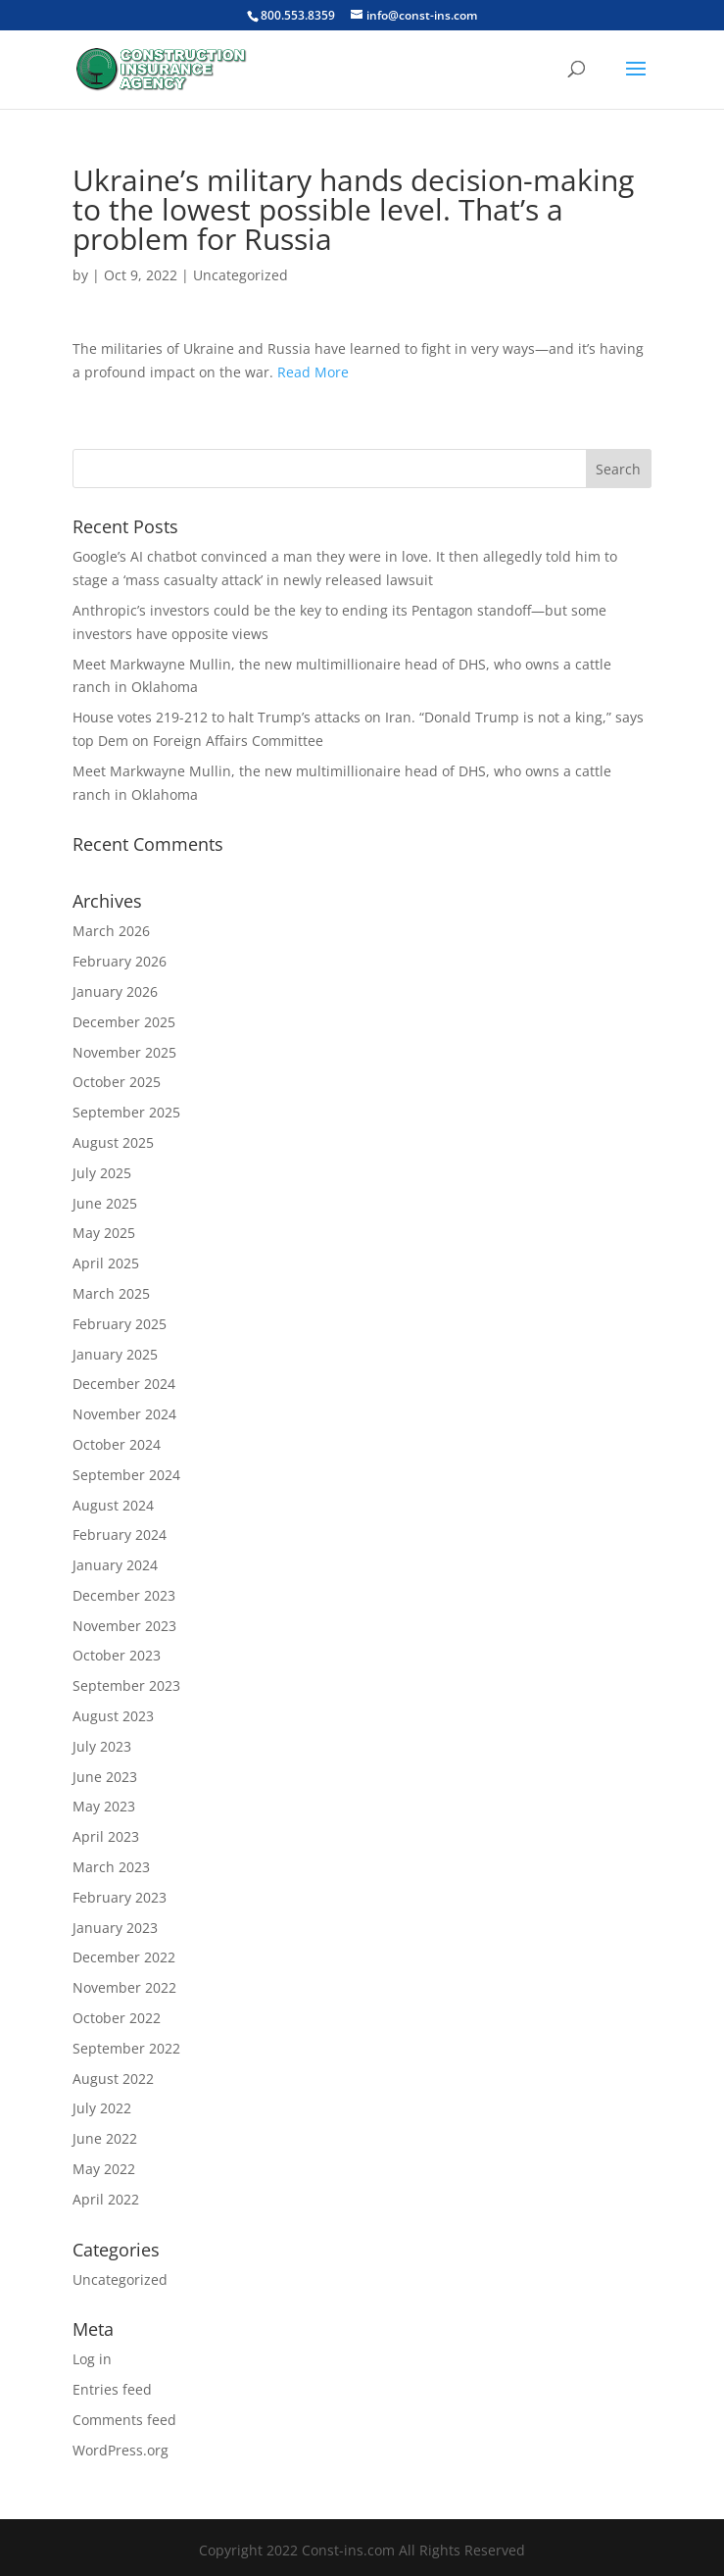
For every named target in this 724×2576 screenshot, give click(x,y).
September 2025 (126, 1112)
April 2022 (105, 2199)
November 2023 (124, 1625)
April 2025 (105, 1263)
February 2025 (119, 1323)
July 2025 (101, 1173)
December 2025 (123, 1022)
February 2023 (119, 1897)
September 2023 (126, 1685)
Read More (313, 372)
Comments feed (124, 2419)
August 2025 (113, 1142)
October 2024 (116, 1444)
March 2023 (111, 1867)
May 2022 (103, 2168)
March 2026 (111, 930)
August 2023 (113, 1716)
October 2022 (116, 2017)
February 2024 (119, 1534)
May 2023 (103, 1806)
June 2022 (104, 2138)
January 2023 (115, 1927)
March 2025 (111, 1293)
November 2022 (124, 1987)
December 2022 (123, 1957)
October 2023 (116, 1655)
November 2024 (124, 1414)
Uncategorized (240, 275)
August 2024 (113, 1505)
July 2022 (101, 2108)
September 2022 (126, 2048)
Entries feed (112, 2389)
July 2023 (101, 1746)
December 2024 (123, 1383)
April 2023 (105, 1836)
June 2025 (104, 1203)
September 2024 (126, 1474)
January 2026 (115, 991)
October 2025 (116, 1081)
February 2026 (119, 961)
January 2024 (115, 1565)
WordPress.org (120, 2450)
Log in (92, 2359)
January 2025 (115, 1354)
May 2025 (103, 1232)
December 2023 (123, 1595)
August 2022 (113, 2078)
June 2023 (104, 1776)
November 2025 (124, 1052)
